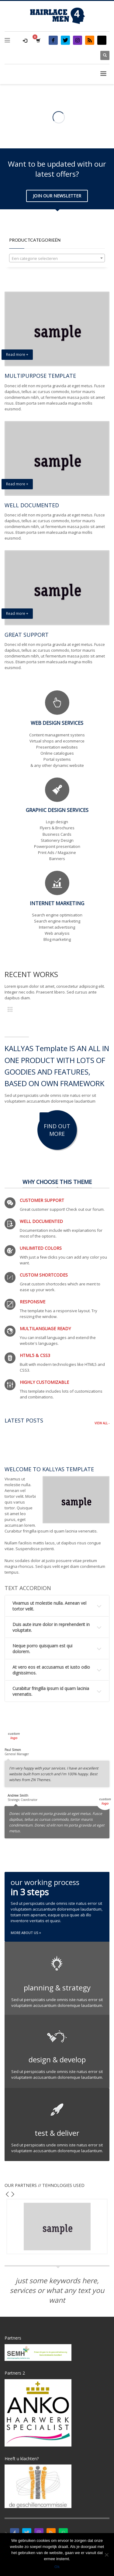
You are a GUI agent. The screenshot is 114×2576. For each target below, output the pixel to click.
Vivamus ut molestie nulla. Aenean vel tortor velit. (49, 1606)
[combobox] (57, 258)
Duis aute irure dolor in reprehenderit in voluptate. (51, 1627)
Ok (57, 2566)
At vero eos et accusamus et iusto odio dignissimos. (51, 1670)
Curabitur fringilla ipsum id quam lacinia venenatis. (50, 1691)
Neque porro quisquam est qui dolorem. (42, 1648)
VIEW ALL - (102, 1423)
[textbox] (57, 258)
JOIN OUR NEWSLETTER (57, 196)
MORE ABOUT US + (26, 1932)
